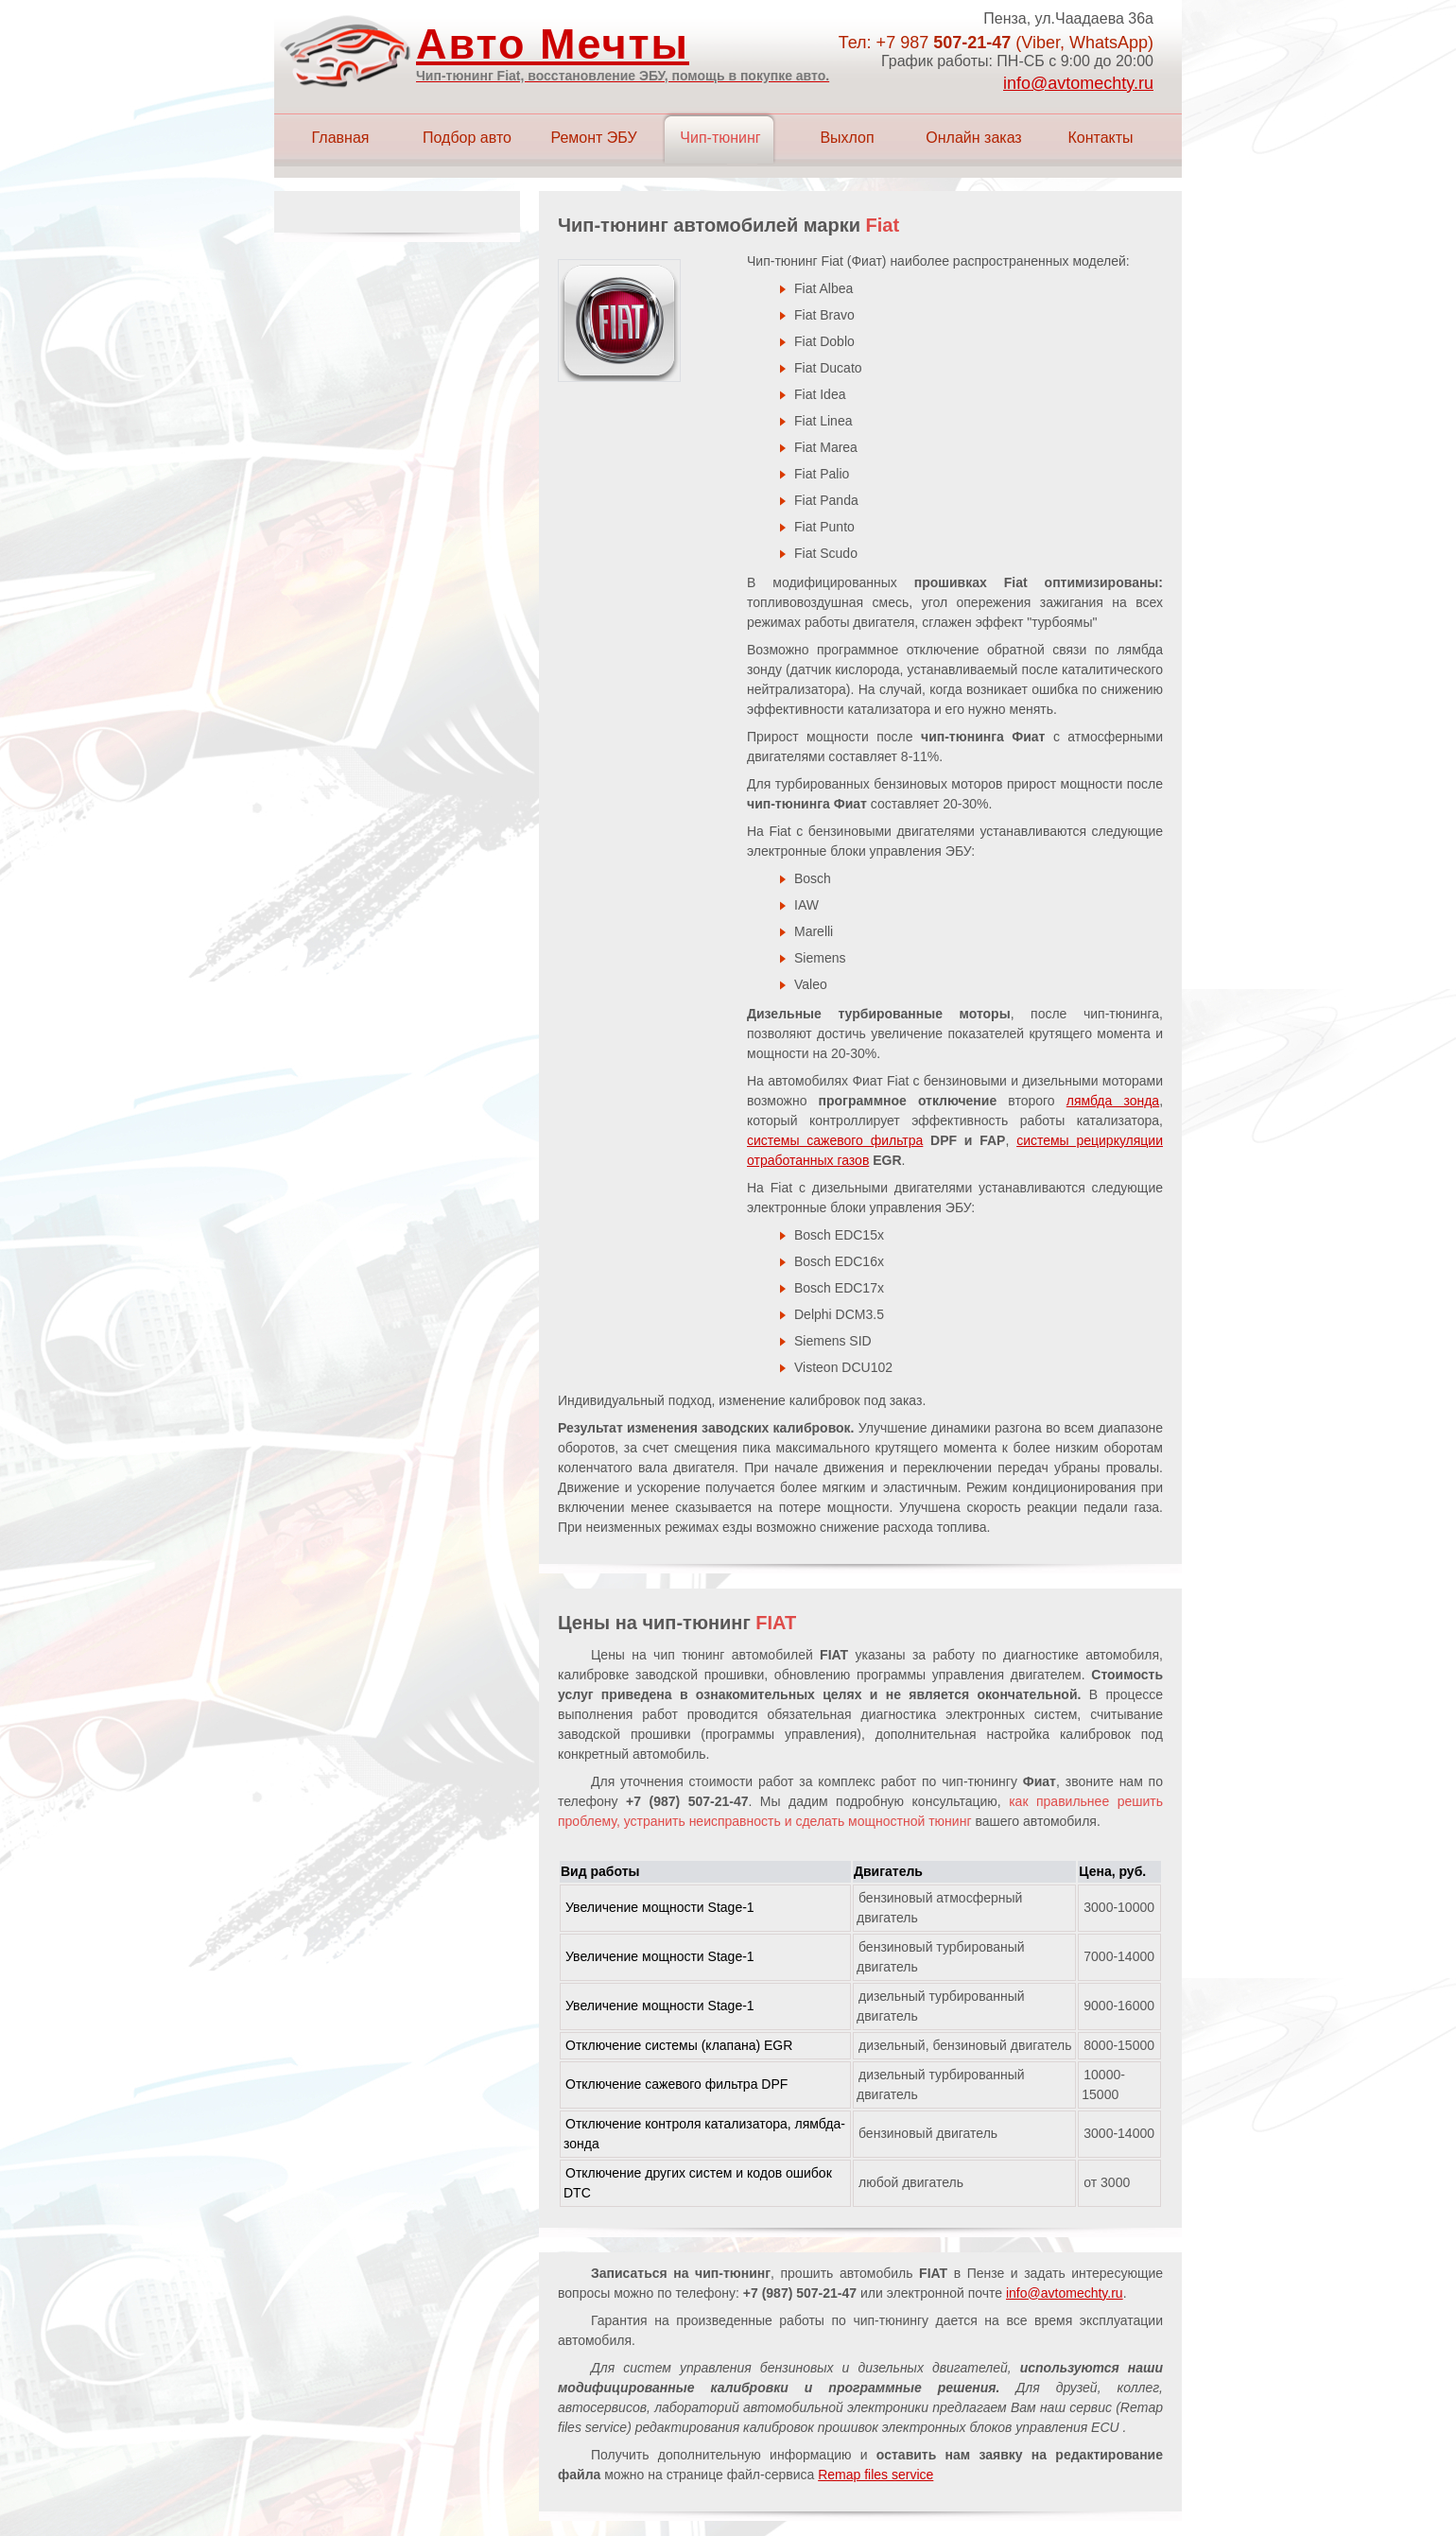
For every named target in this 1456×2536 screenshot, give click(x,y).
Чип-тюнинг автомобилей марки (728, 225)
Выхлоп (847, 138)
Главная (341, 138)
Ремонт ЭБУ (593, 138)
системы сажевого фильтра (835, 1140)
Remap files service (875, 2474)
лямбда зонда (1112, 1100)
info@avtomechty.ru (1078, 83)
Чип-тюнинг (720, 138)
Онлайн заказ (973, 138)
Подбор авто (467, 138)
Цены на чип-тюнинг (677, 1622)
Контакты (1100, 138)
